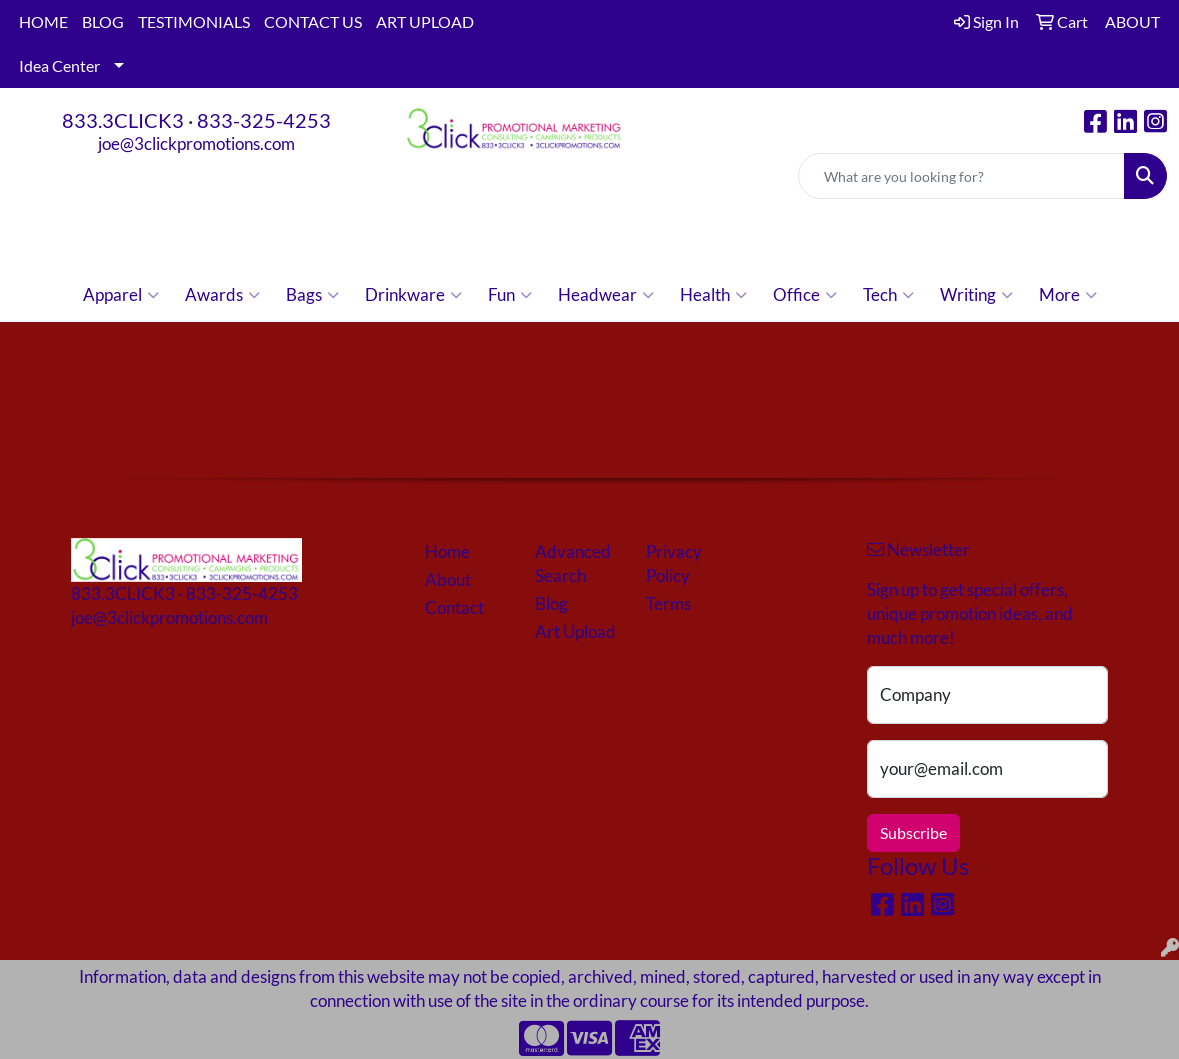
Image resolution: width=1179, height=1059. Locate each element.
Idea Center (59, 65)
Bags (312, 295)
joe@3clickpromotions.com (196, 143)
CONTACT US (313, 21)
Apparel (121, 295)
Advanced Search (573, 563)
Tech (888, 295)
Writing (976, 295)
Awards (222, 295)
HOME (43, 21)
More (1068, 295)
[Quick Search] (961, 176)
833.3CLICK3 (123, 120)
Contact (454, 607)
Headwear (606, 295)
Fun (510, 295)
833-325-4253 (264, 120)
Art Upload (575, 631)
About (448, 579)
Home (447, 551)
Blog (551, 603)
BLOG (103, 21)
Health (713, 295)
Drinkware (413, 295)
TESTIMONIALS (194, 21)
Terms (668, 603)
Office (805, 295)
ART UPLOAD (425, 21)
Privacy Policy (674, 563)
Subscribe (913, 832)
